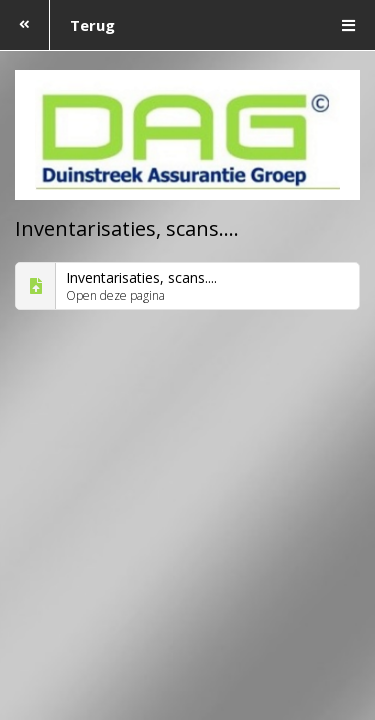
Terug (57, 25)
